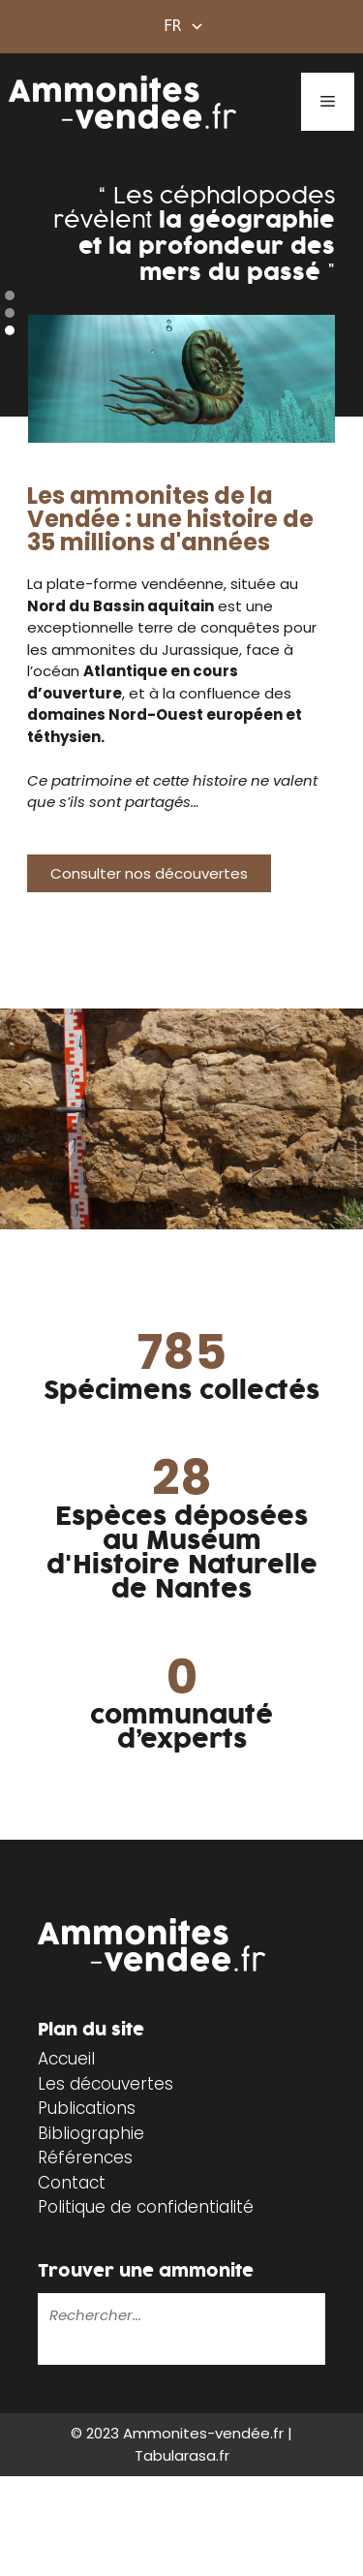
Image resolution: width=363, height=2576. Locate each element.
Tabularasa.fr (182, 2455)
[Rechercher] (52, 2350)
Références (85, 2157)
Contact (72, 2182)
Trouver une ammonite (146, 2271)
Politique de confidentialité (146, 2207)
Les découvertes (105, 2083)
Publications (87, 2108)
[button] (10, 295)
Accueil (66, 2058)
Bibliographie (91, 2133)
